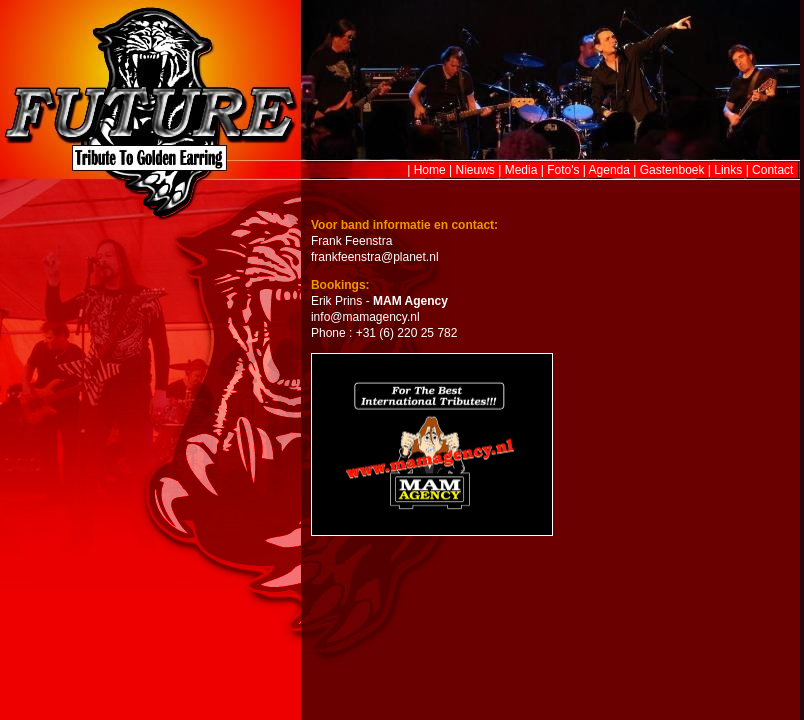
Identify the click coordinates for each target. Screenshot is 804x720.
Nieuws (475, 170)
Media (521, 170)
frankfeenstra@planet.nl (375, 257)
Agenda (609, 170)
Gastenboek (672, 170)
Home (430, 170)
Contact (772, 170)
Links (728, 170)
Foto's (563, 170)
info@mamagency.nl (365, 317)
